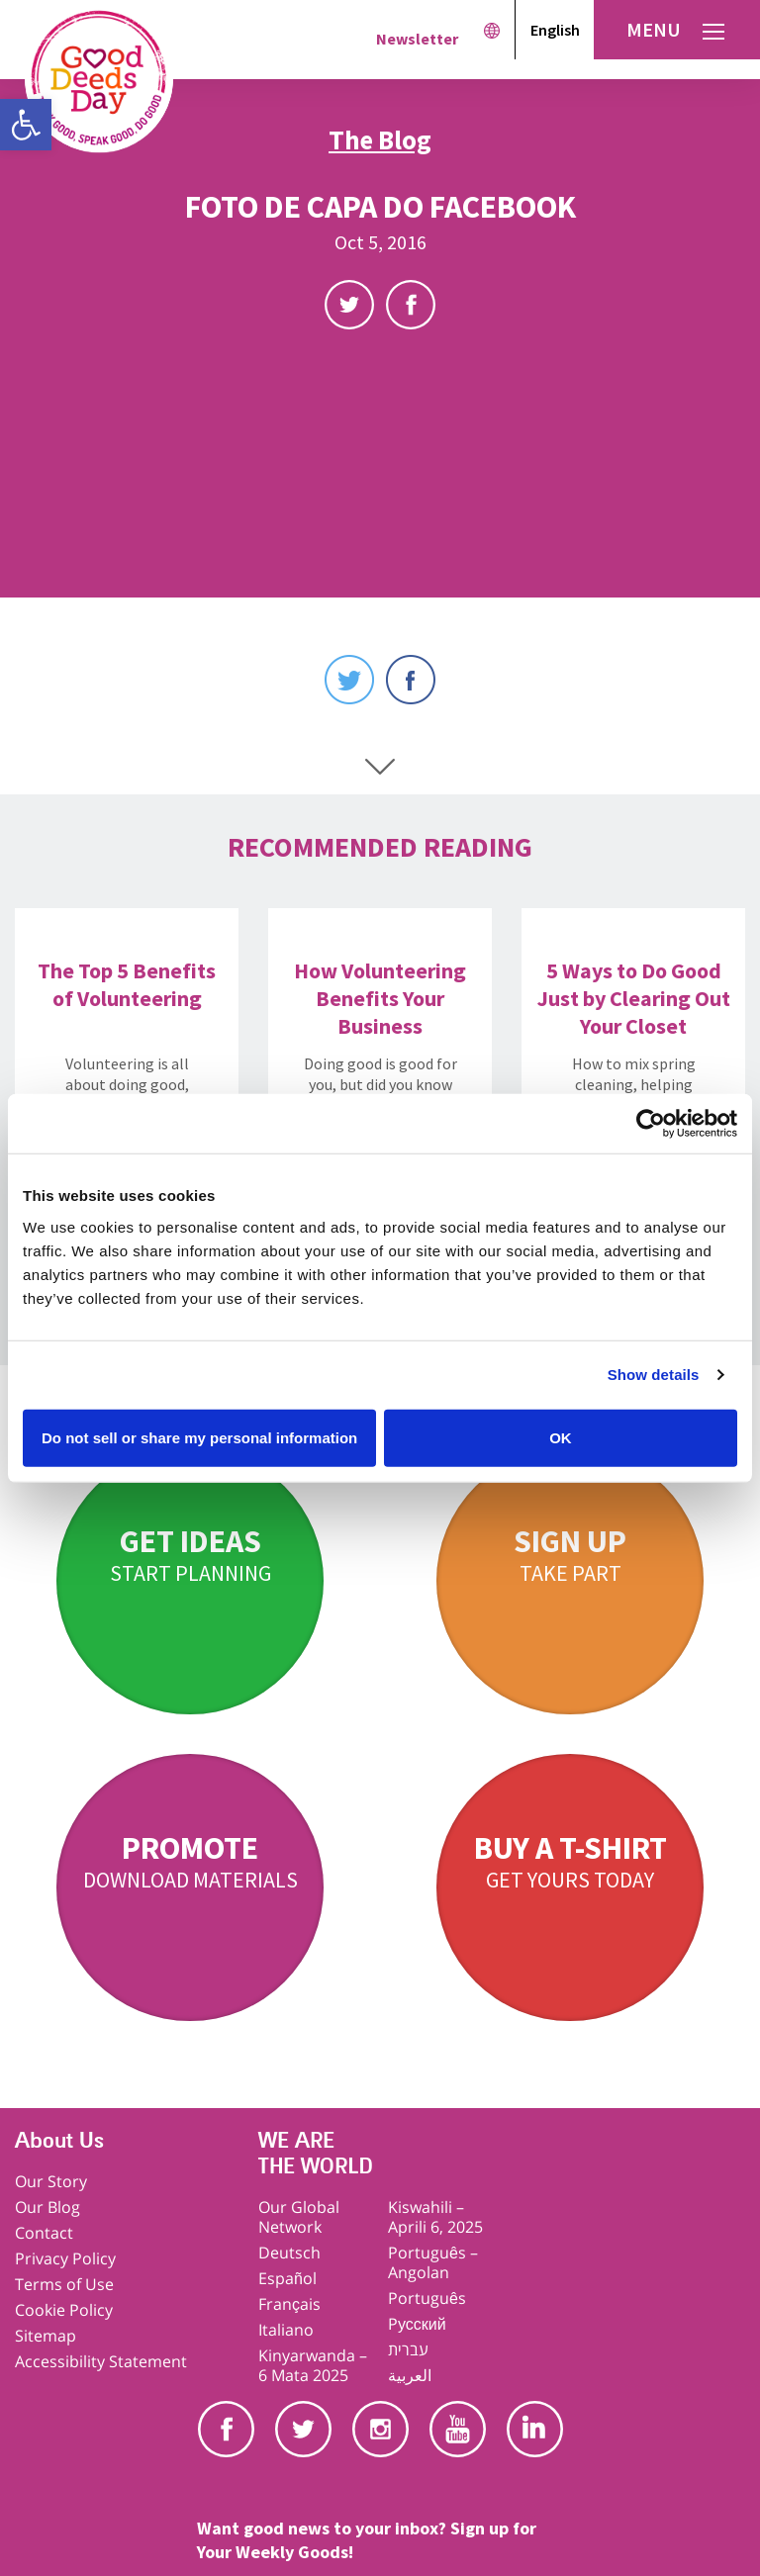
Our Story (51, 2181)
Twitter (349, 304)
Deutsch (289, 2252)
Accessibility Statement (101, 2361)
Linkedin (535, 2429)
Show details (654, 1374)
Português (427, 2298)
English (555, 30)
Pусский (417, 2324)
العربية (409, 2375)
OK (560, 1436)
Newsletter (417, 38)
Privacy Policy (65, 2258)
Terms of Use (64, 2284)
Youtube (457, 2429)
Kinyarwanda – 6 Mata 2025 (312, 2365)
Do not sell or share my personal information (199, 1436)
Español (287, 2278)
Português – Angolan (433, 2262)
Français (289, 2304)
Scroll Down (380, 767)
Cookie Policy (64, 2310)
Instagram (380, 2429)
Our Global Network (298, 2217)
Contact (44, 2233)
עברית (408, 2349)
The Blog (380, 139)
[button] (25, 124)
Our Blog (47, 2207)
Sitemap (45, 2335)
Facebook (410, 304)
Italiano (286, 2330)
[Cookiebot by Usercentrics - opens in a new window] (650, 1124)
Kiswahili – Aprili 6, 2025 (435, 2217)
